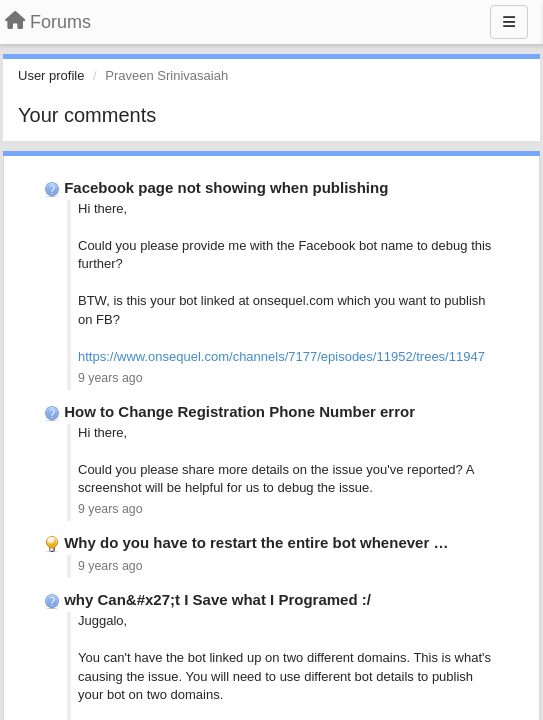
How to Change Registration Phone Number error (239, 411)
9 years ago (110, 378)
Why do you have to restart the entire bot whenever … (256, 542)
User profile (51, 75)
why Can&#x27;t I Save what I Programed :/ (217, 599)
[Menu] (509, 22)
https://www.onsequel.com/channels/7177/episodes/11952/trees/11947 (281, 356)
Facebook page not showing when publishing (226, 187)
